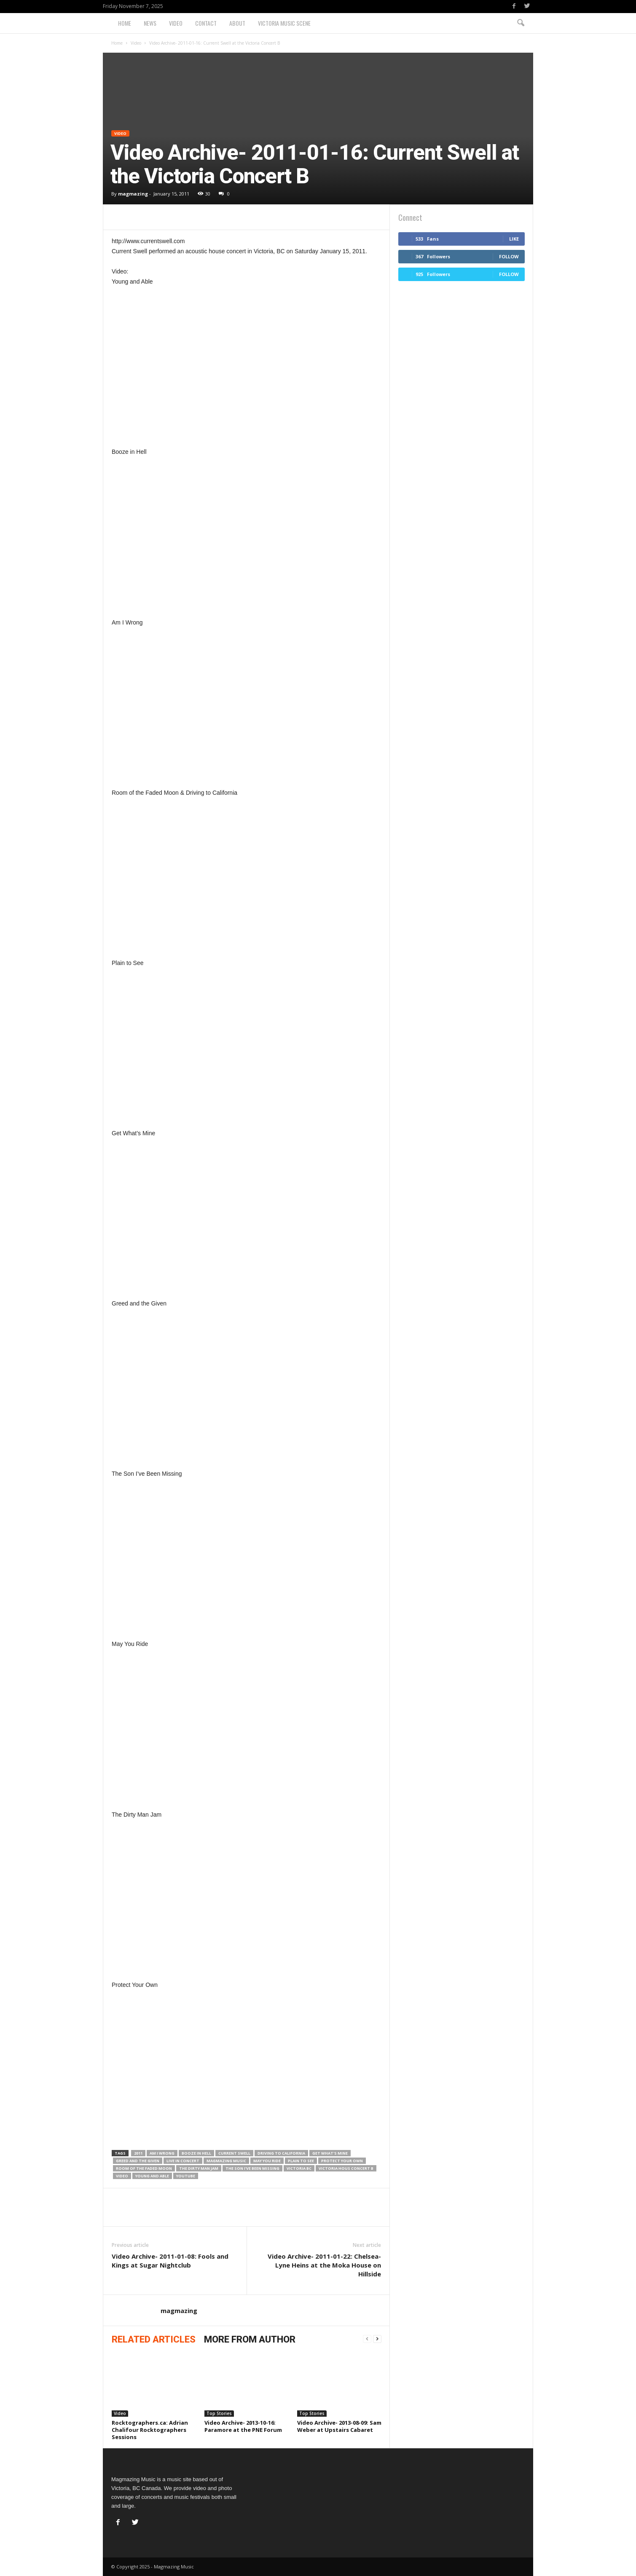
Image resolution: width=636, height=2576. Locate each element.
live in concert (182, 2160)
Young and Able (152, 2176)
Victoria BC (299, 2168)
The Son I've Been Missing (252, 2168)
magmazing (133, 193)
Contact (206, 23)
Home (124, 23)
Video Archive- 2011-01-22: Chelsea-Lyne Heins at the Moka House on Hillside (324, 2265)
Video (175, 23)
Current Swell (234, 2153)
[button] (520, 23)
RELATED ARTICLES (154, 2339)
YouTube (185, 2176)
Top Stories (219, 2413)
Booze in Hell (196, 2153)
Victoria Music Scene (284, 23)
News (150, 23)
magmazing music (226, 2160)
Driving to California (281, 2153)
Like (514, 239)
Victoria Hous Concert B (346, 2168)
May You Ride (267, 2160)
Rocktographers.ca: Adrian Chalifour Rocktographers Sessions (150, 2430)
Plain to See (301, 2160)
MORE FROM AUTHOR (249, 2339)
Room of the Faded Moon (144, 2168)
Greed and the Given (137, 2160)
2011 (138, 2153)
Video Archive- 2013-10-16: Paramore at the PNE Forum (243, 2426)
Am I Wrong (162, 2153)
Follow (509, 256)
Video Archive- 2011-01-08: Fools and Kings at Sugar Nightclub (170, 2260)
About (237, 23)
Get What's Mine (330, 2153)
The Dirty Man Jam (198, 2168)
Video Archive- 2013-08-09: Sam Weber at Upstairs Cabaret (339, 2426)
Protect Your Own (342, 2160)
